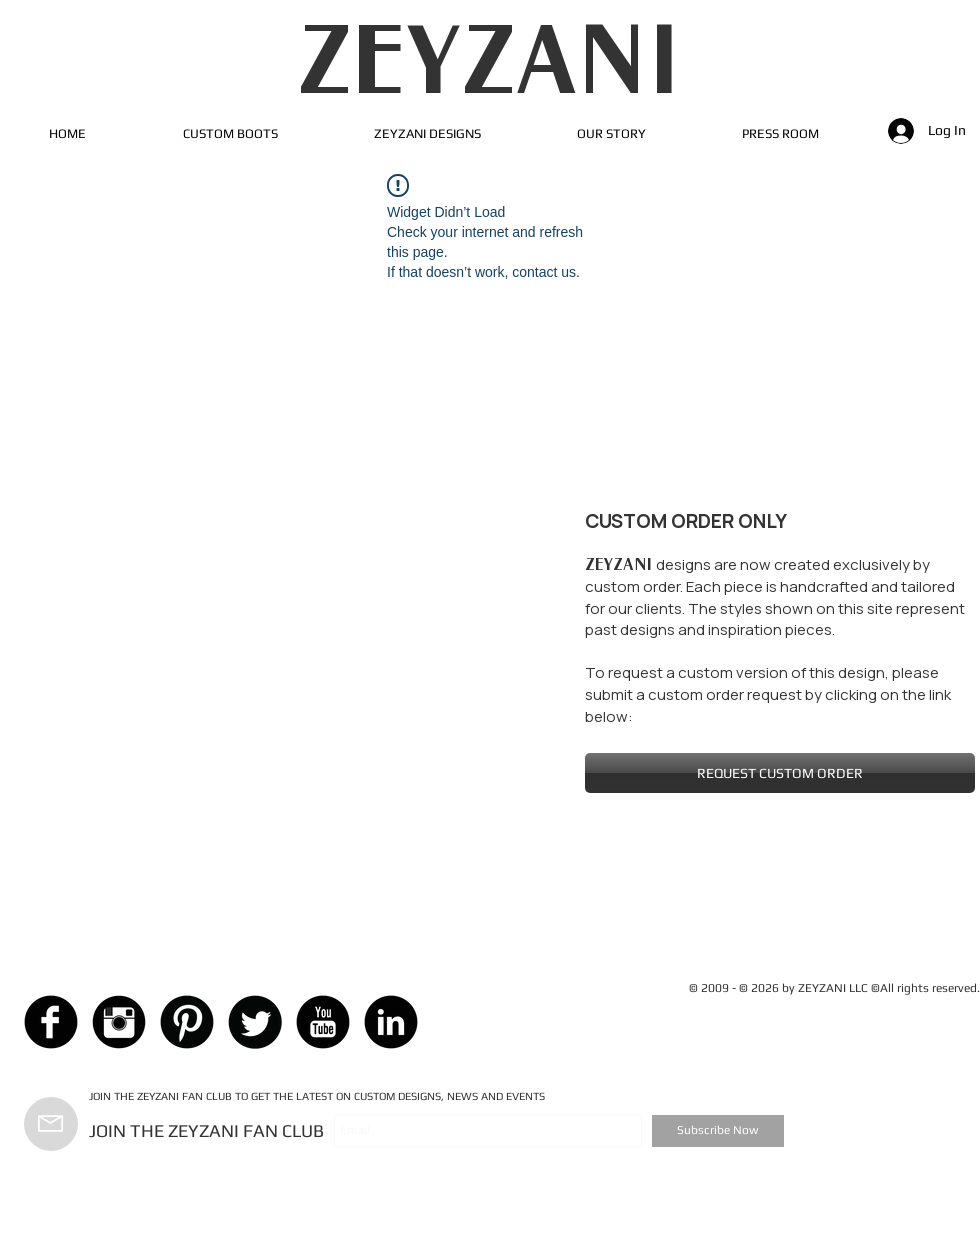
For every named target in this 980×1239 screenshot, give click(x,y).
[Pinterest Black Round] (187, 1022)
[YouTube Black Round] (323, 1022)
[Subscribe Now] (718, 1131)
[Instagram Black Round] (119, 1022)
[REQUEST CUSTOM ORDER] (780, 773)
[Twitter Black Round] (255, 1022)
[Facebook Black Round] (51, 1022)
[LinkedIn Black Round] (391, 1022)
